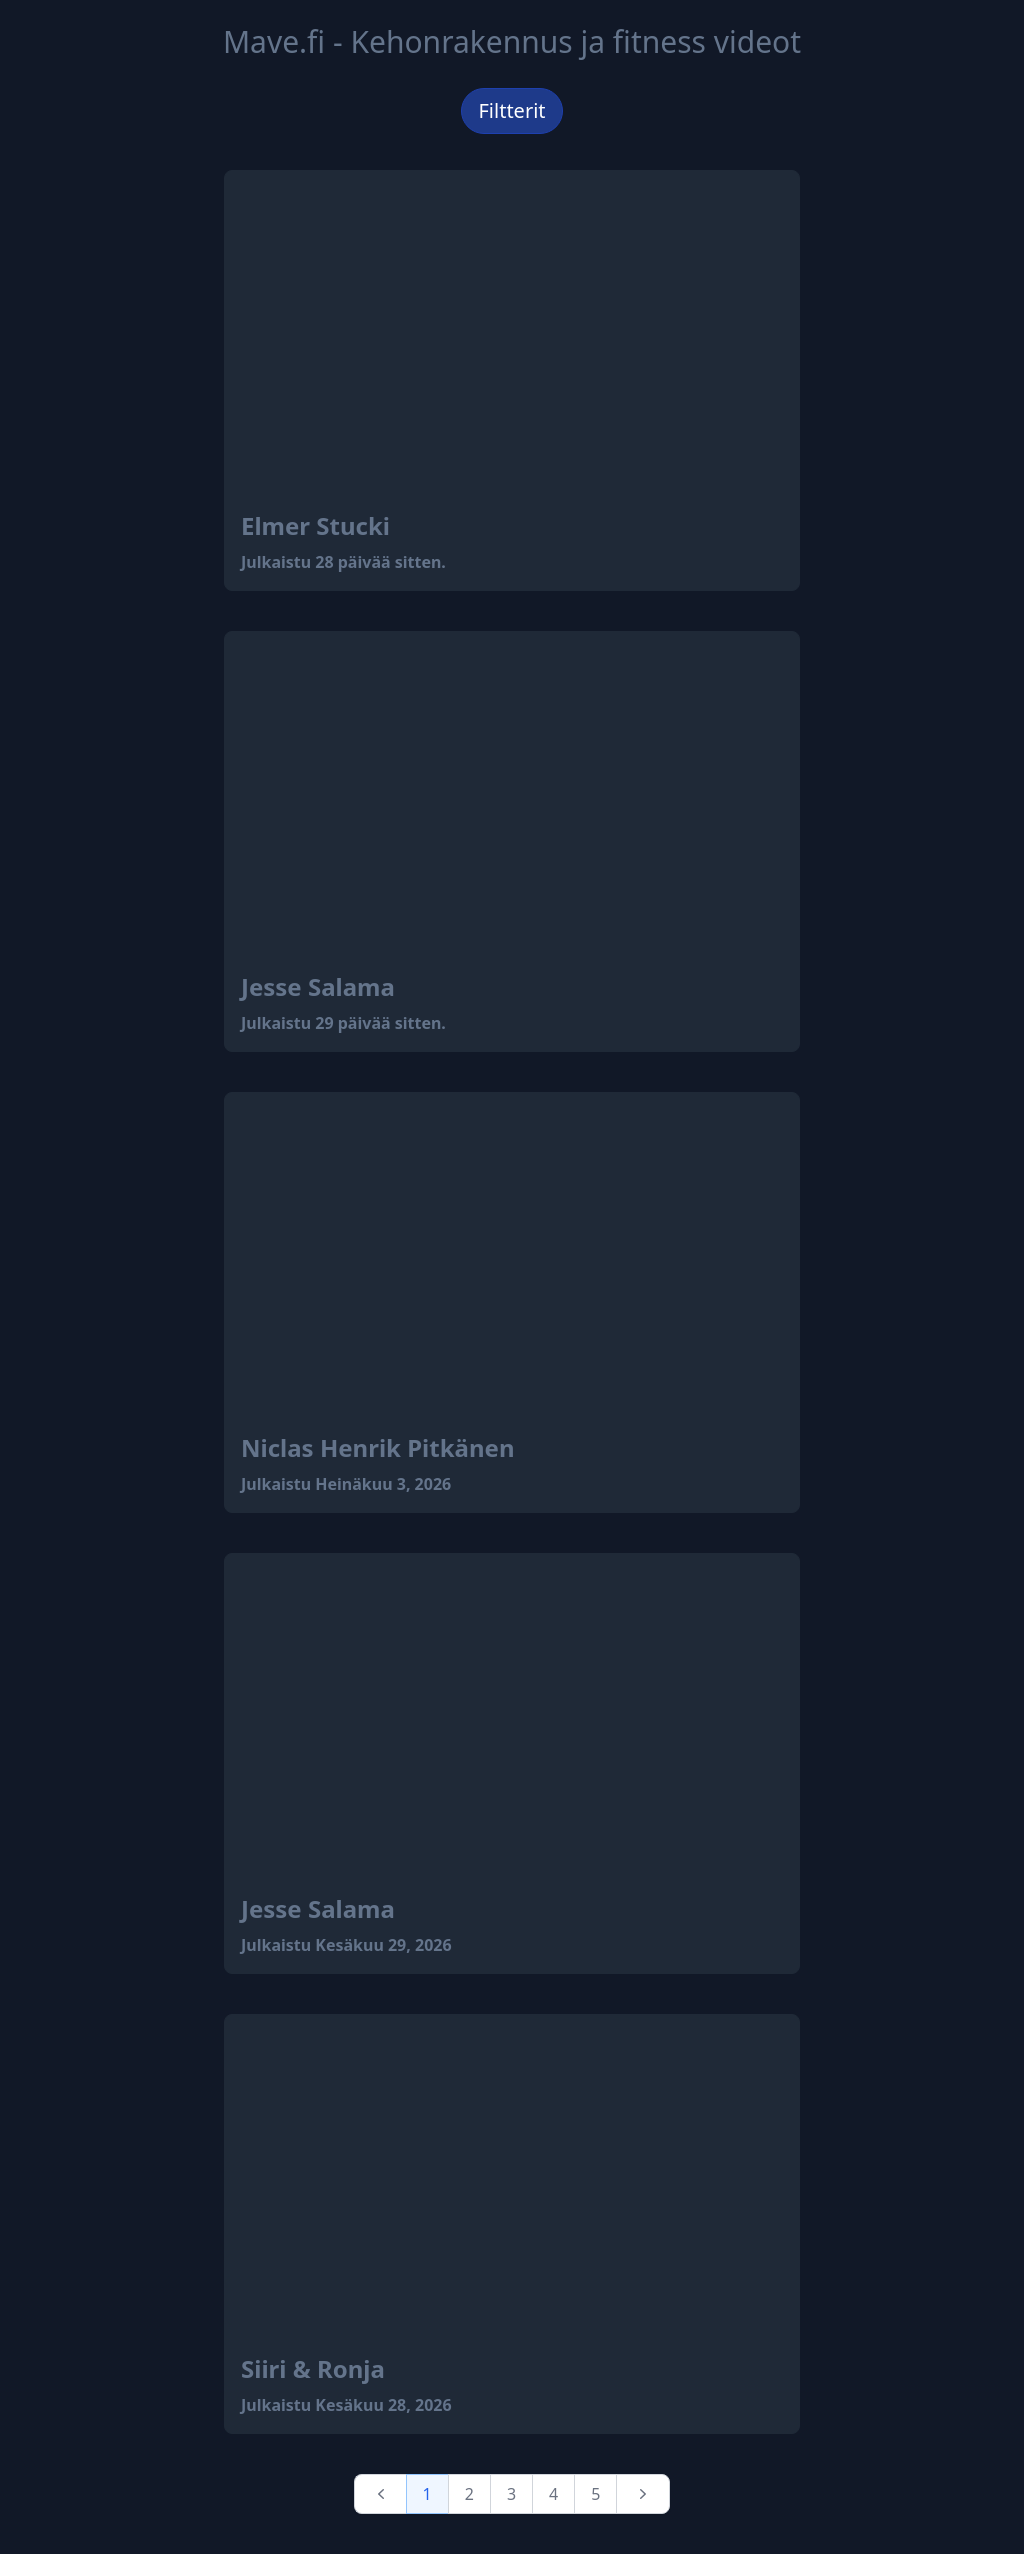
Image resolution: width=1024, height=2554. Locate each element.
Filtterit (511, 110)
